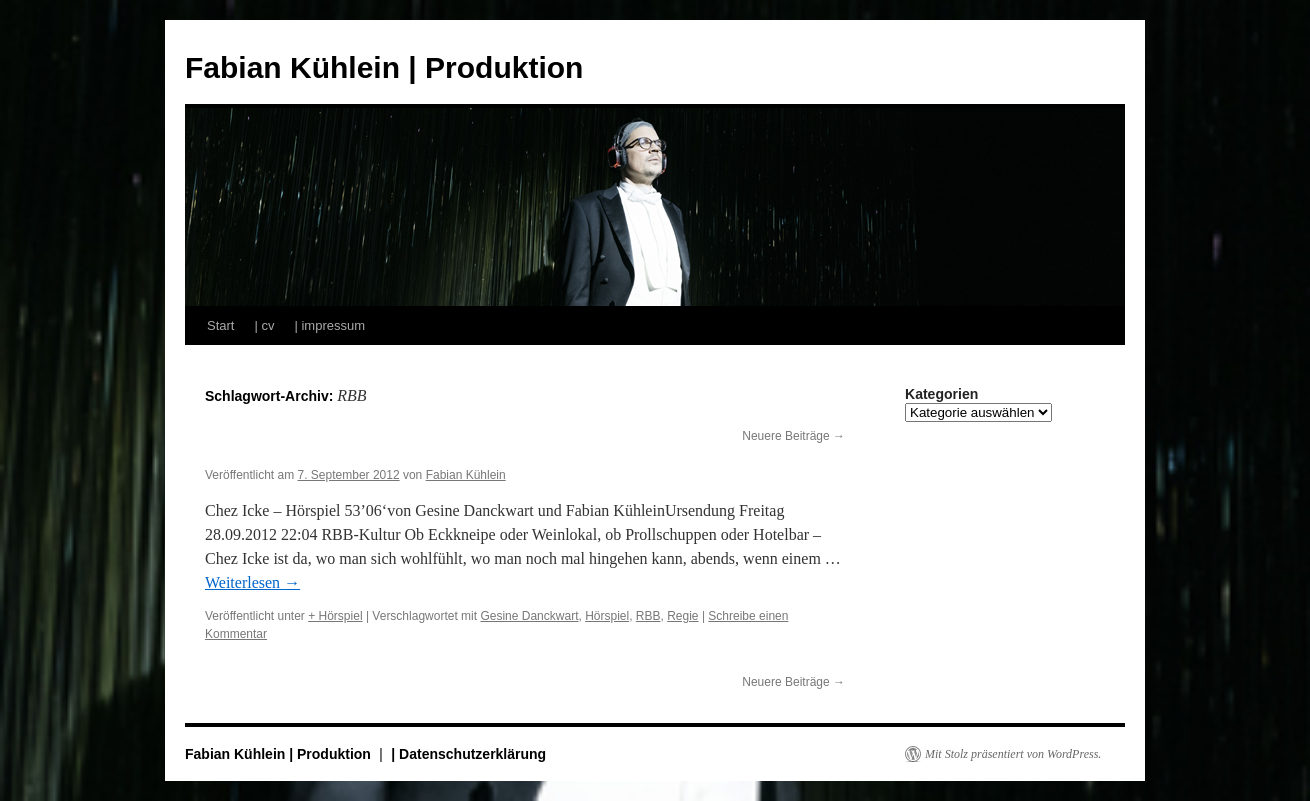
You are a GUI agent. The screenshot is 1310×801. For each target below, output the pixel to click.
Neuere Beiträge (793, 436)
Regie (682, 616)
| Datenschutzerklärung (468, 754)
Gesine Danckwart (529, 616)
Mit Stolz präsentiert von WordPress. (1013, 754)
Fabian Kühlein (466, 475)
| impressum (329, 325)
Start (220, 325)
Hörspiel (607, 616)
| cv (264, 325)
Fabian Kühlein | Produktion (384, 67)
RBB (648, 616)
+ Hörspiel (335, 616)
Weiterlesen (252, 582)
